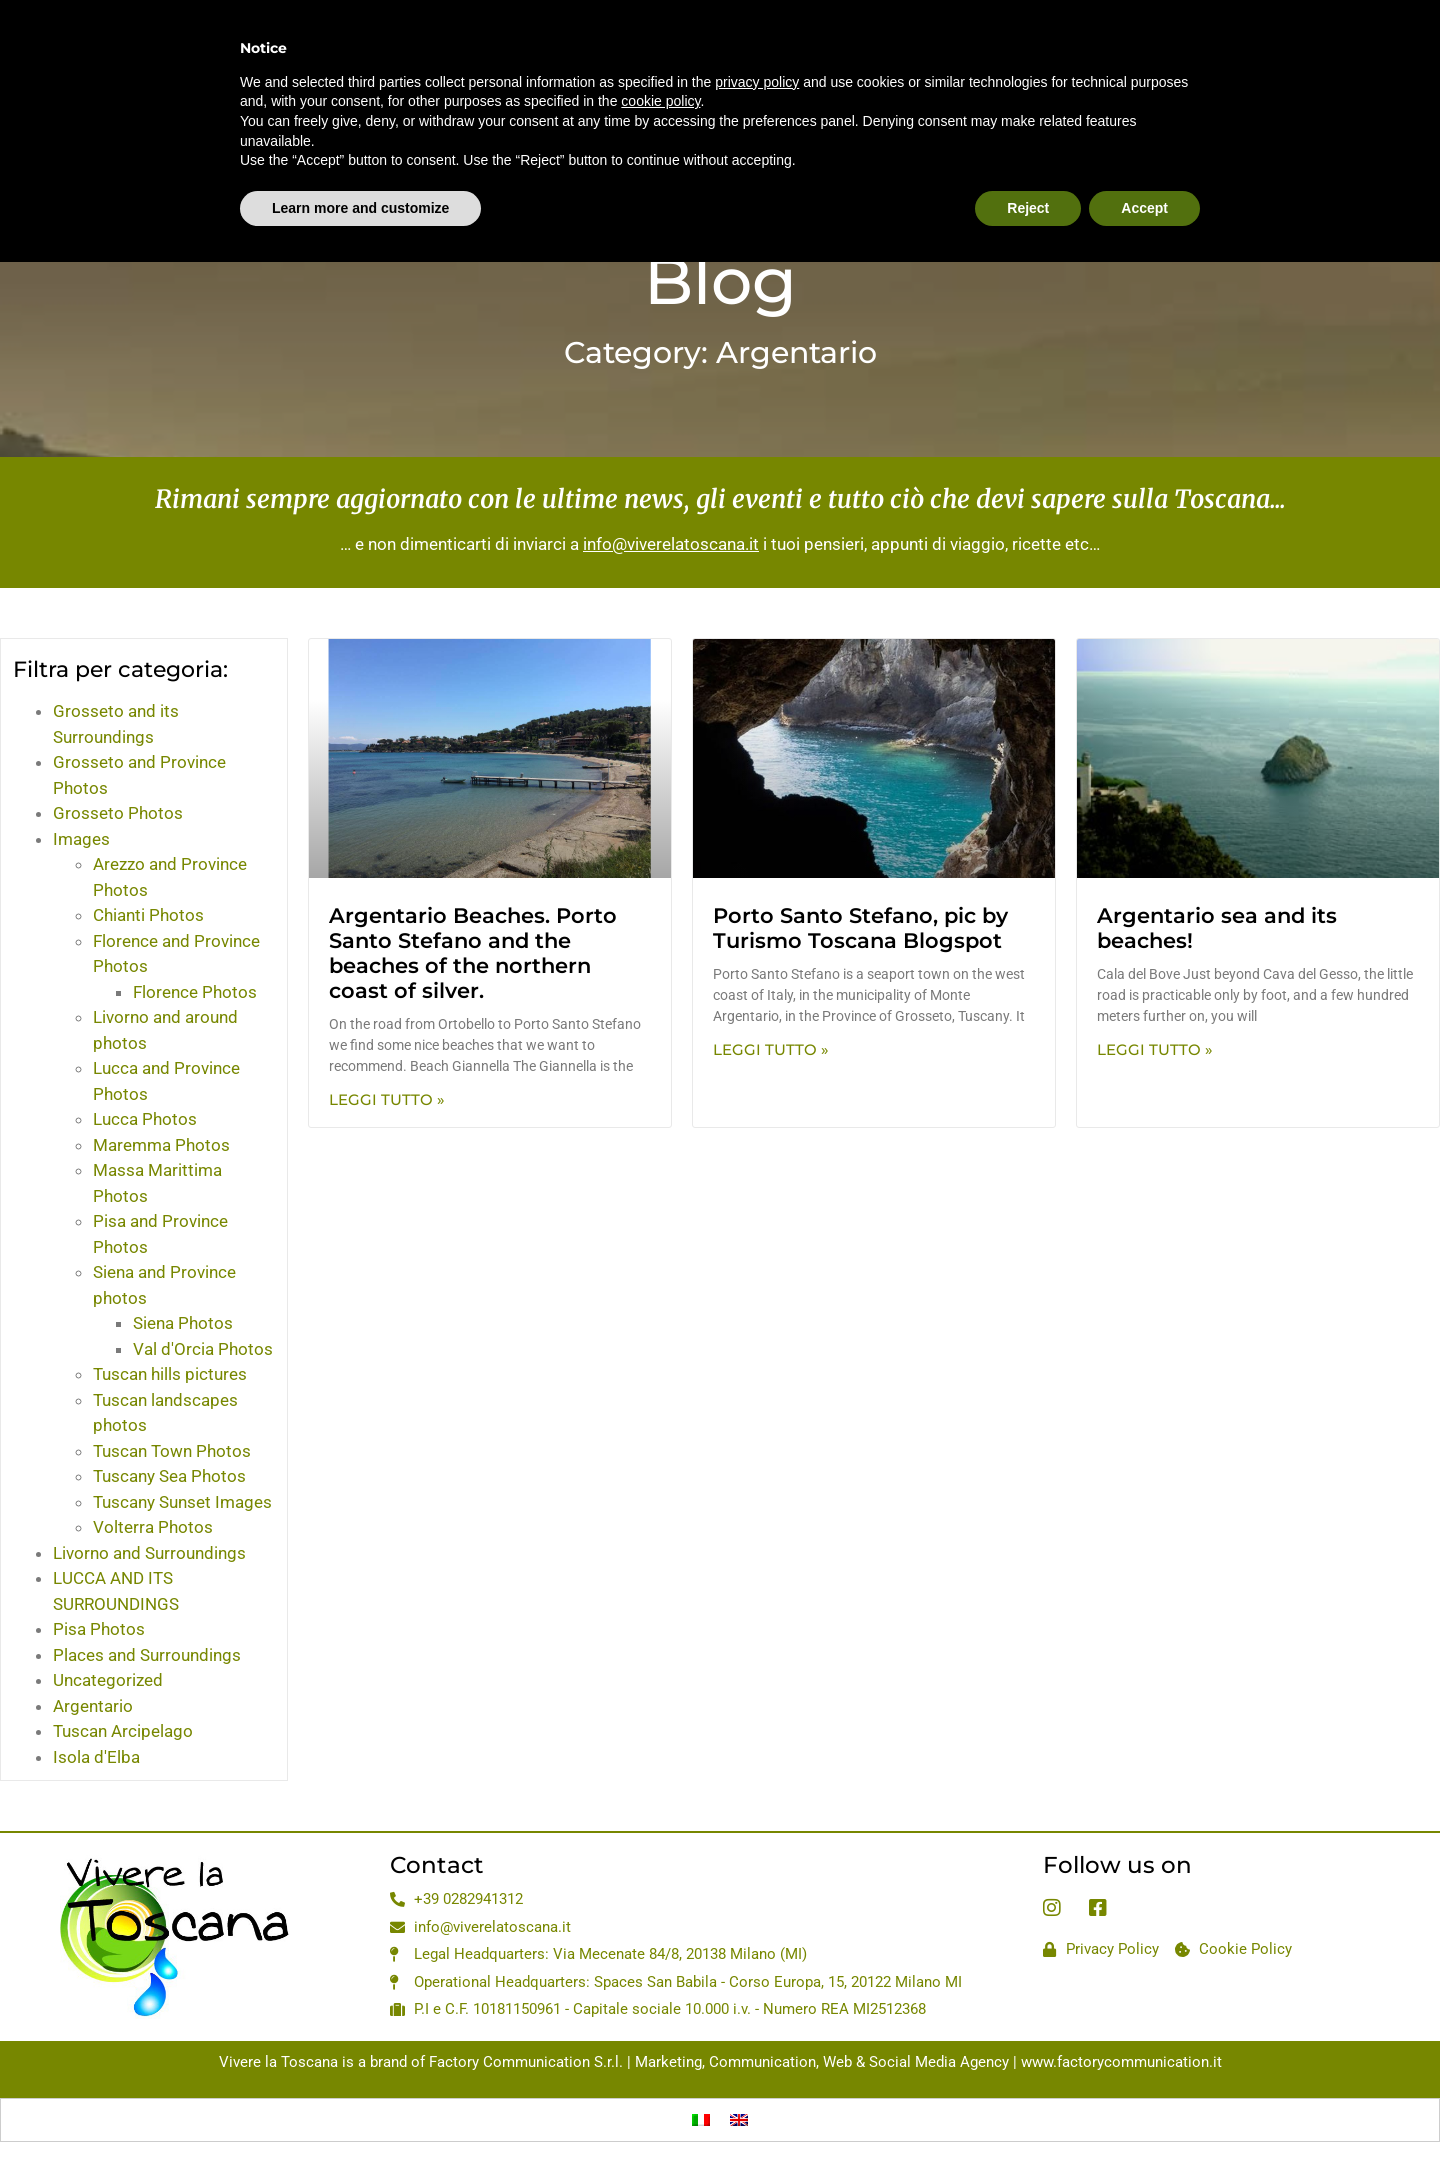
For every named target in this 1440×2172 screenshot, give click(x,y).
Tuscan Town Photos (172, 1451)
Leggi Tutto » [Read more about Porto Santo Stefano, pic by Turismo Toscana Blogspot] (771, 1049)
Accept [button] (1144, 175)
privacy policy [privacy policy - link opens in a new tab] (757, 49)
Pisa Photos (99, 1629)
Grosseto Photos (118, 813)
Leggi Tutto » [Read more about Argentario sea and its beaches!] (1155, 1049)
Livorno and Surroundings (149, 1553)
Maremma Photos (161, 1145)
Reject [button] (1028, 175)
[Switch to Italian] (701, 2120)
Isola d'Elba (96, 1757)
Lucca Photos (145, 1119)
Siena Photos (183, 1323)
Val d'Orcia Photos (203, 1349)
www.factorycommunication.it (1121, 2062)
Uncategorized (108, 1680)
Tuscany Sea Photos (169, 1476)
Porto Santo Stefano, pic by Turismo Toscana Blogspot (860, 928)
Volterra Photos (153, 1527)
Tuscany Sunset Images (182, 1502)
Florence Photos (195, 992)
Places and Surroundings (147, 1655)
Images (81, 839)
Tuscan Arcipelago (123, 1731)
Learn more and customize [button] (360, 175)
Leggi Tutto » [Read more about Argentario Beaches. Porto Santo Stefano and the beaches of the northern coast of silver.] (387, 1099)
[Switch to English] (739, 2120)
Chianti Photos (148, 915)
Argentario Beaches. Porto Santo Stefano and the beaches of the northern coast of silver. (473, 953)
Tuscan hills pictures (170, 1374)
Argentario (93, 1706)
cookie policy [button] (660, 68)
